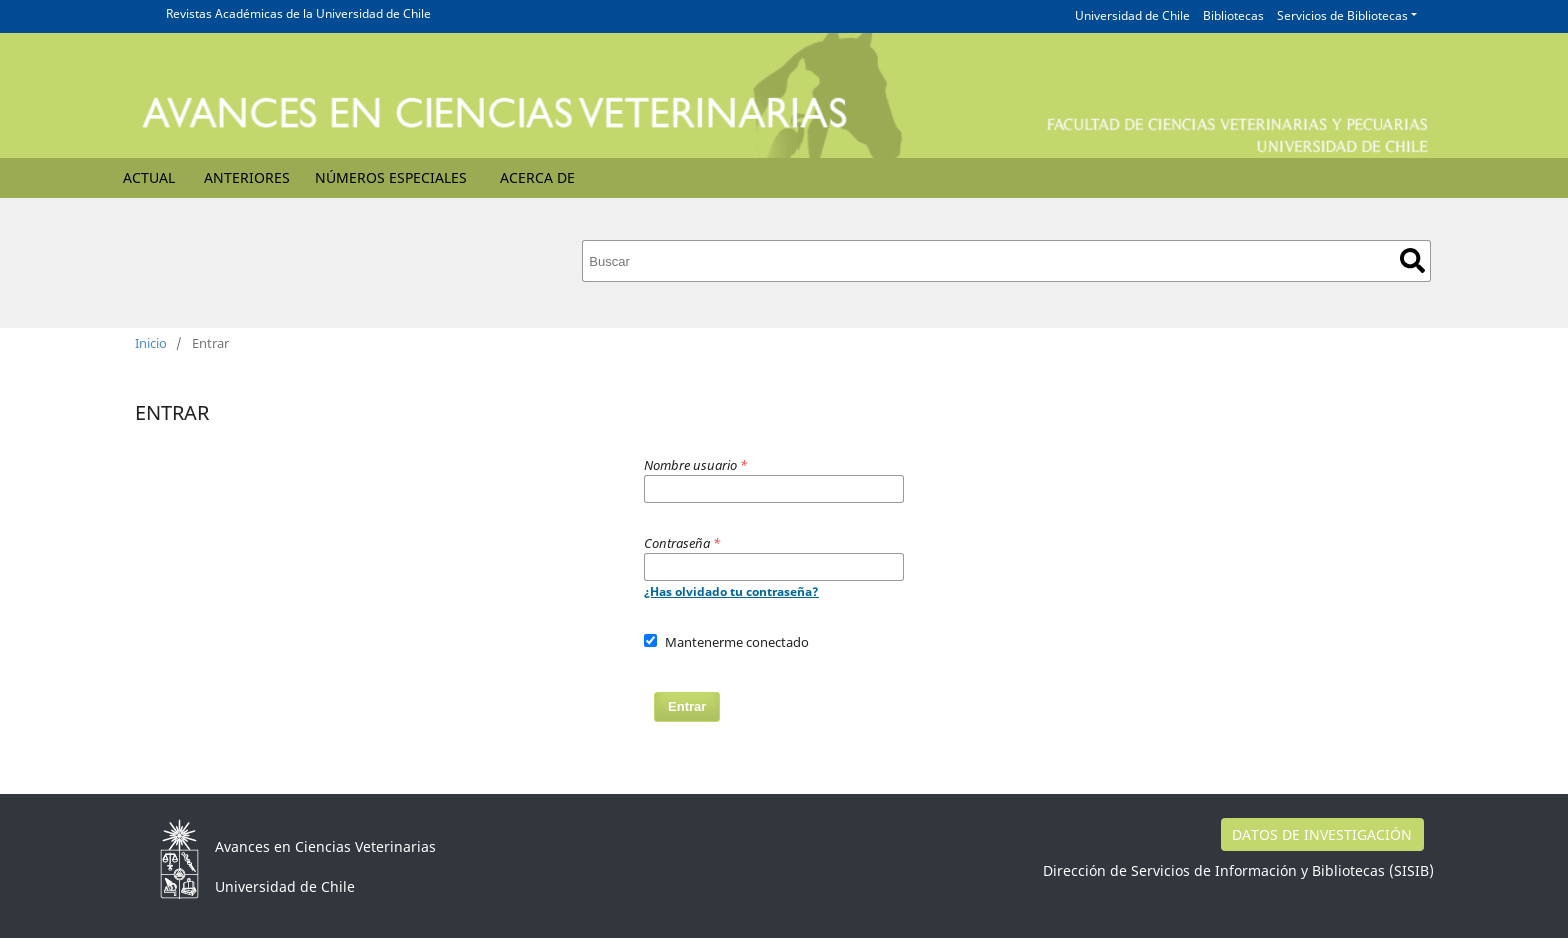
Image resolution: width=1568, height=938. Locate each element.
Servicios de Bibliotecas (1342, 15)
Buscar (1412, 260)
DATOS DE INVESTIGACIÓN (1322, 834)
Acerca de (537, 177)
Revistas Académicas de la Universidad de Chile (298, 13)
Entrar (687, 706)
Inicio (151, 343)
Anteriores (247, 177)
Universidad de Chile (1132, 15)
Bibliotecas (1233, 15)
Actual (149, 177)
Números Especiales (391, 177)
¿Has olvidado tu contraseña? (731, 591)
